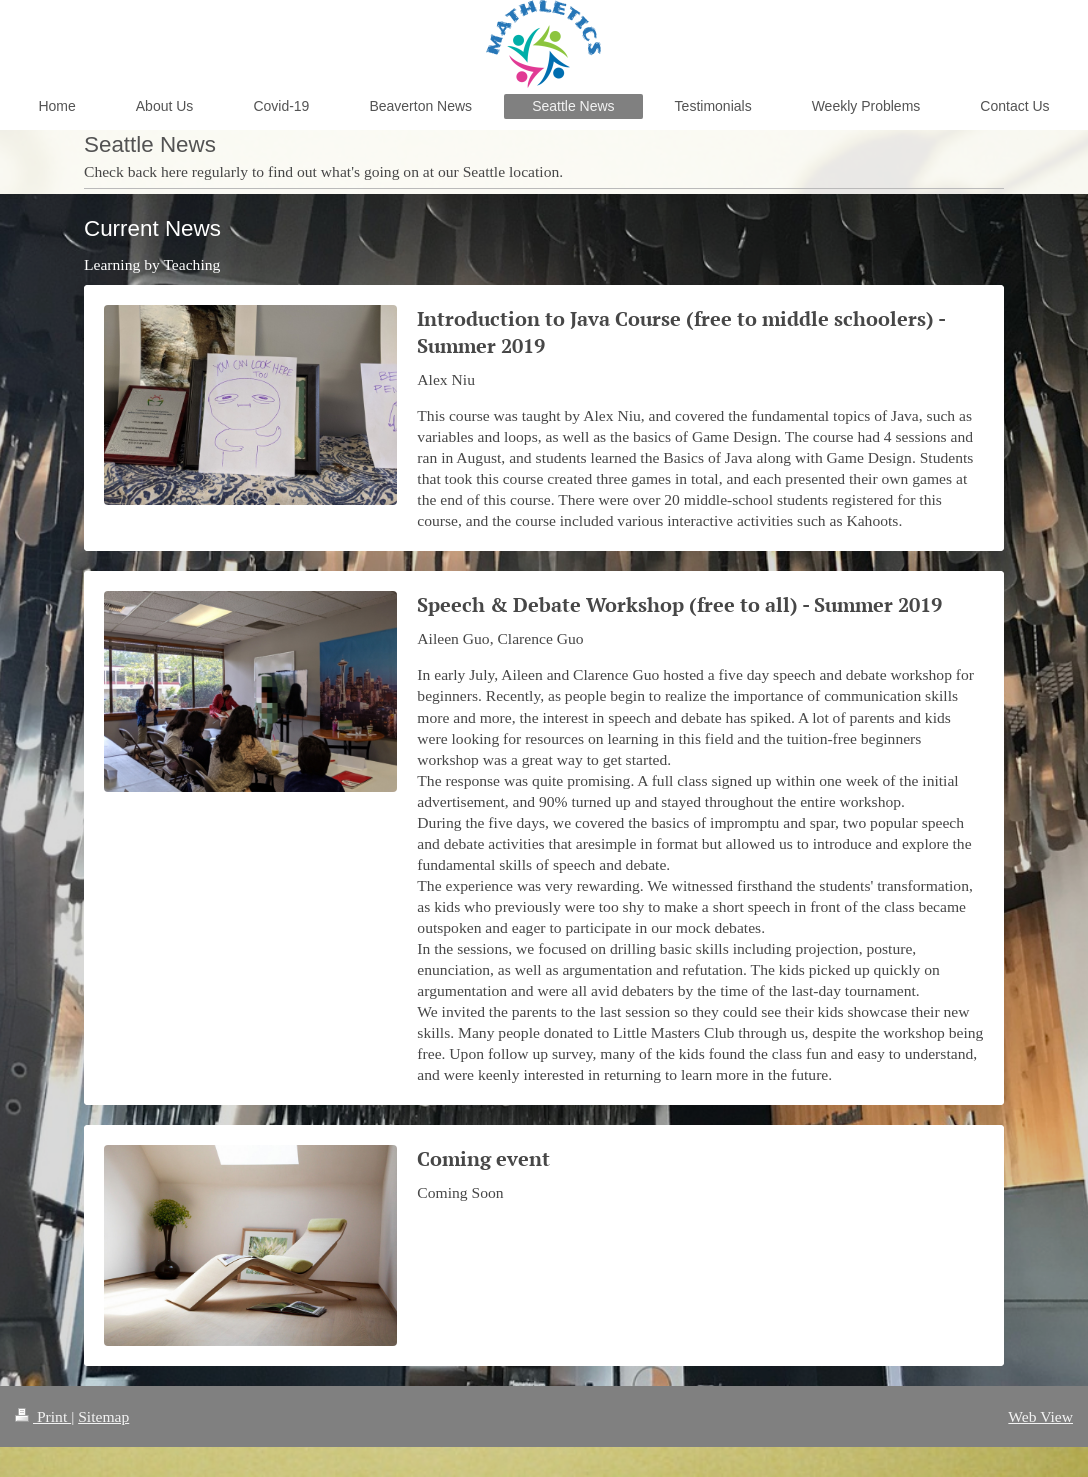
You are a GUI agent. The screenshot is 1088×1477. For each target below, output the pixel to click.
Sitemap (103, 1416)
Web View (1040, 1416)
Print (43, 1416)
